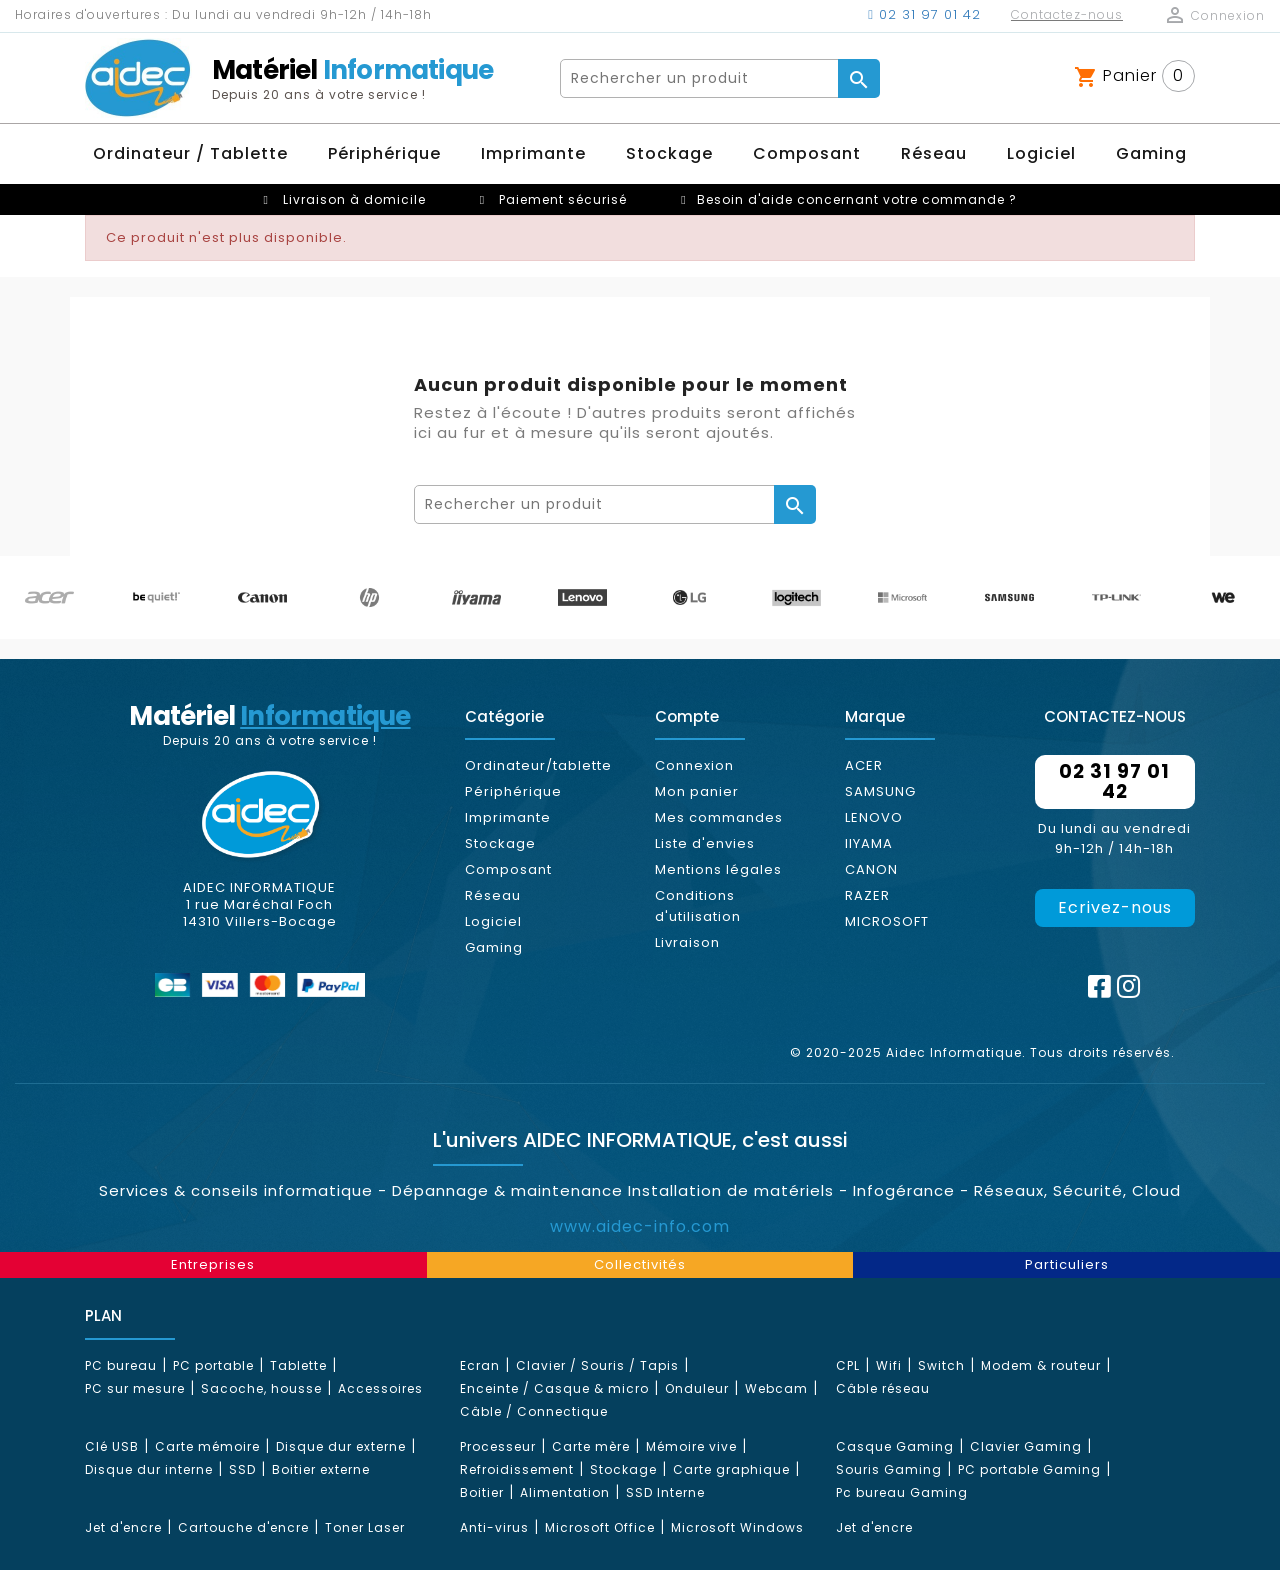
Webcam (776, 1388)
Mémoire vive (691, 1446)
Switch (941, 1365)
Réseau (493, 895)
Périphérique (513, 791)
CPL (848, 1365)
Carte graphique (731, 1469)
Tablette (298, 1365)
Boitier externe (321, 1469)
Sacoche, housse (261, 1388)
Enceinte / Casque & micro (554, 1388)
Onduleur (697, 1388)
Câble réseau (883, 1388)
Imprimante (508, 817)
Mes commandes (719, 817)
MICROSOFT (887, 921)
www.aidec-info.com (640, 1226)
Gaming (494, 947)
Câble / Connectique (534, 1411)
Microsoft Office (600, 1527)
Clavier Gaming (1026, 1446)
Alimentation (565, 1492)
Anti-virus (494, 1527)
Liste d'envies (705, 843)
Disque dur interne (149, 1469)
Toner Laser (365, 1527)
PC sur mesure (135, 1388)
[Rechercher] (700, 78)
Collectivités (640, 1264)
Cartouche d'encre (243, 1527)
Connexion (694, 765)
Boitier (482, 1492)
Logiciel (493, 921)
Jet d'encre (123, 1527)
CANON (871, 869)
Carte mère (591, 1446)
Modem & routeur (1041, 1365)
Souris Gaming (889, 1469)
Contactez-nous (1067, 14)
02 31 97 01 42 (924, 14)
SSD (242, 1469)
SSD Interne (665, 1492)
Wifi (889, 1365)
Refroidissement (517, 1469)
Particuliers (1067, 1264)
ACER (864, 765)
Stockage (500, 843)
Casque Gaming (895, 1446)
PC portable (213, 1365)
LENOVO (874, 817)
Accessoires (380, 1388)
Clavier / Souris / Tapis (597, 1365)
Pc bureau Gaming (902, 1492)
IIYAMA (869, 843)
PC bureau (121, 1365)
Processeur (498, 1446)
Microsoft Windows (737, 1527)
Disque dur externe (341, 1446)
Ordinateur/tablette (538, 765)
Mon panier (697, 791)
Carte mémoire (207, 1446)
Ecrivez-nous (1115, 907)
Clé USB (112, 1446)
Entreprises (213, 1264)
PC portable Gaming (1029, 1469)
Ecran (480, 1365)
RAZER (867, 895)
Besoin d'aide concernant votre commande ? (857, 199)
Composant (508, 869)
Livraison (687, 942)
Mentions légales (718, 869)
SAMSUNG (880, 791)
